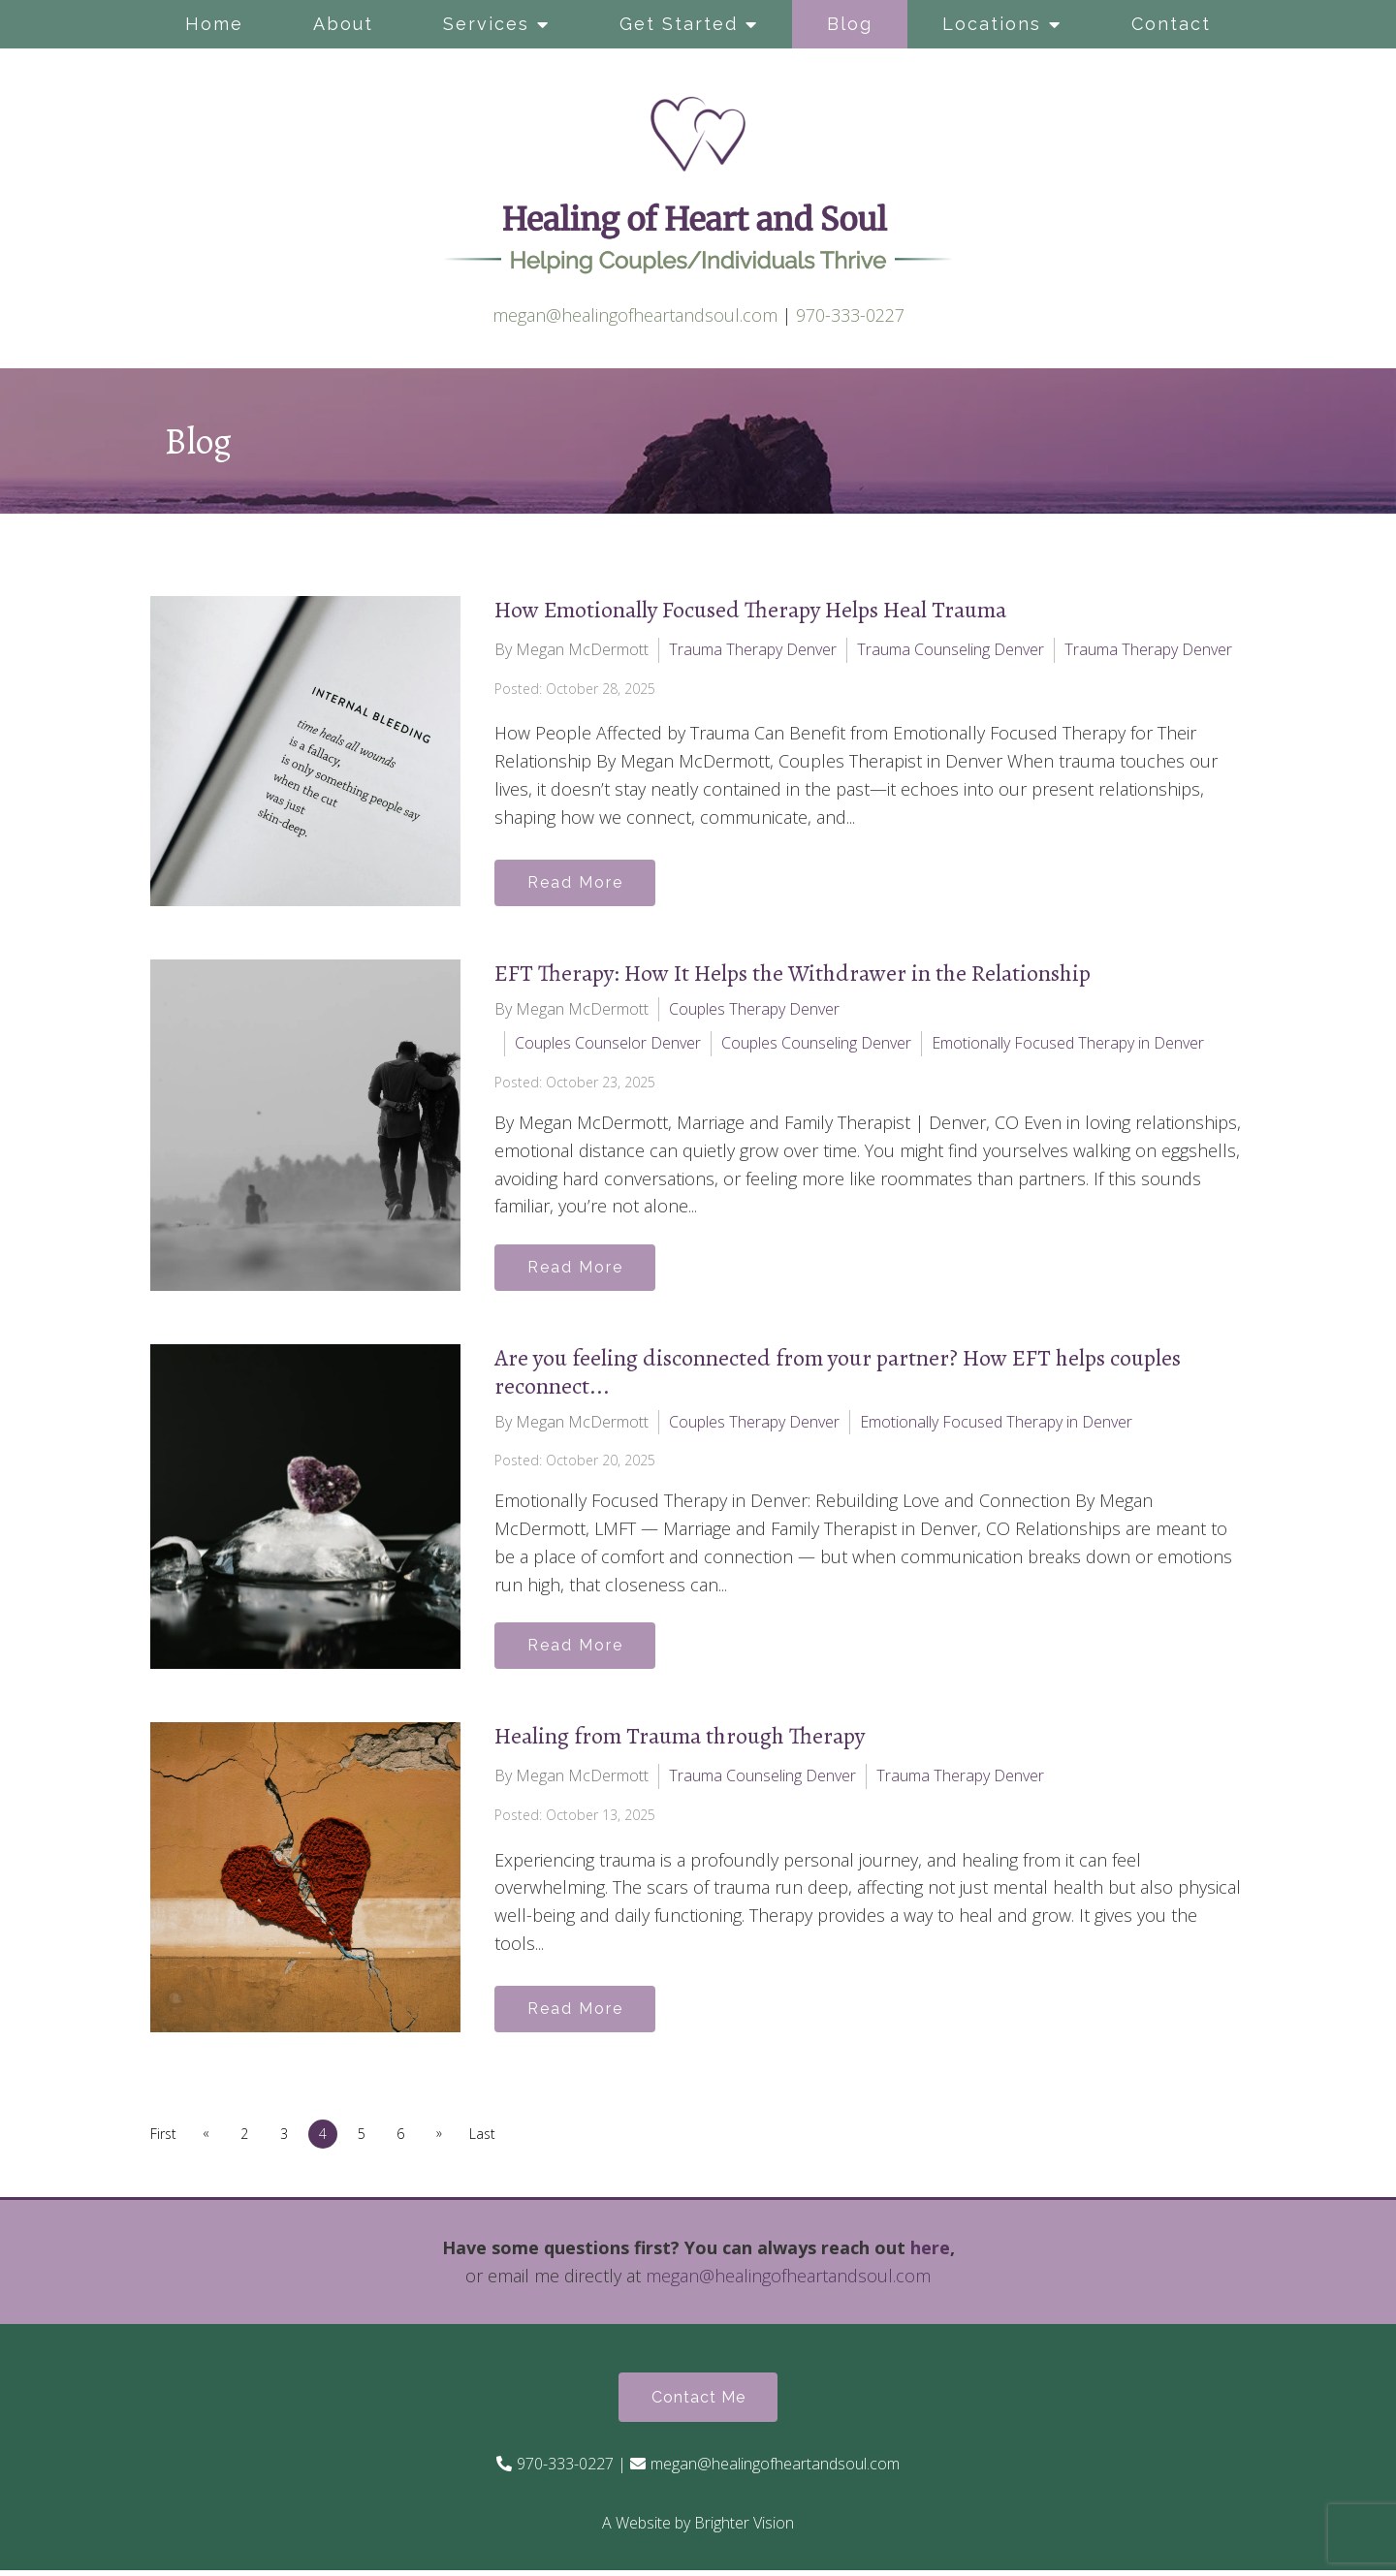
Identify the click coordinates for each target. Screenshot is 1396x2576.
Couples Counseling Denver (816, 1042)
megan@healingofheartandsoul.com (634, 315)
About (343, 24)
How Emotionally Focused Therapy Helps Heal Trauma (750, 609)
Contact (1171, 24)
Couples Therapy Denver (754, 1009)
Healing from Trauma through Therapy (679, 1740)
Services (486, 24)
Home (214, 24)
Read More (578, 881)
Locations (991, 24)
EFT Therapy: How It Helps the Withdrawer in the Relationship (792, 973)
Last (494, 2137)
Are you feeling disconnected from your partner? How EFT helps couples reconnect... (837, 1373)
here (930, 2252)
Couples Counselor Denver (608, 1042)
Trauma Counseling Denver (950, 649)
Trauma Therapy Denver (753, 649)
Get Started (678, 24)
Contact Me (698, 2402)
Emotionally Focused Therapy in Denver (1068, 1042)
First (163, 2137)
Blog (849, 24)
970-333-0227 (850, 315)
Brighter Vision (744, 2529)
